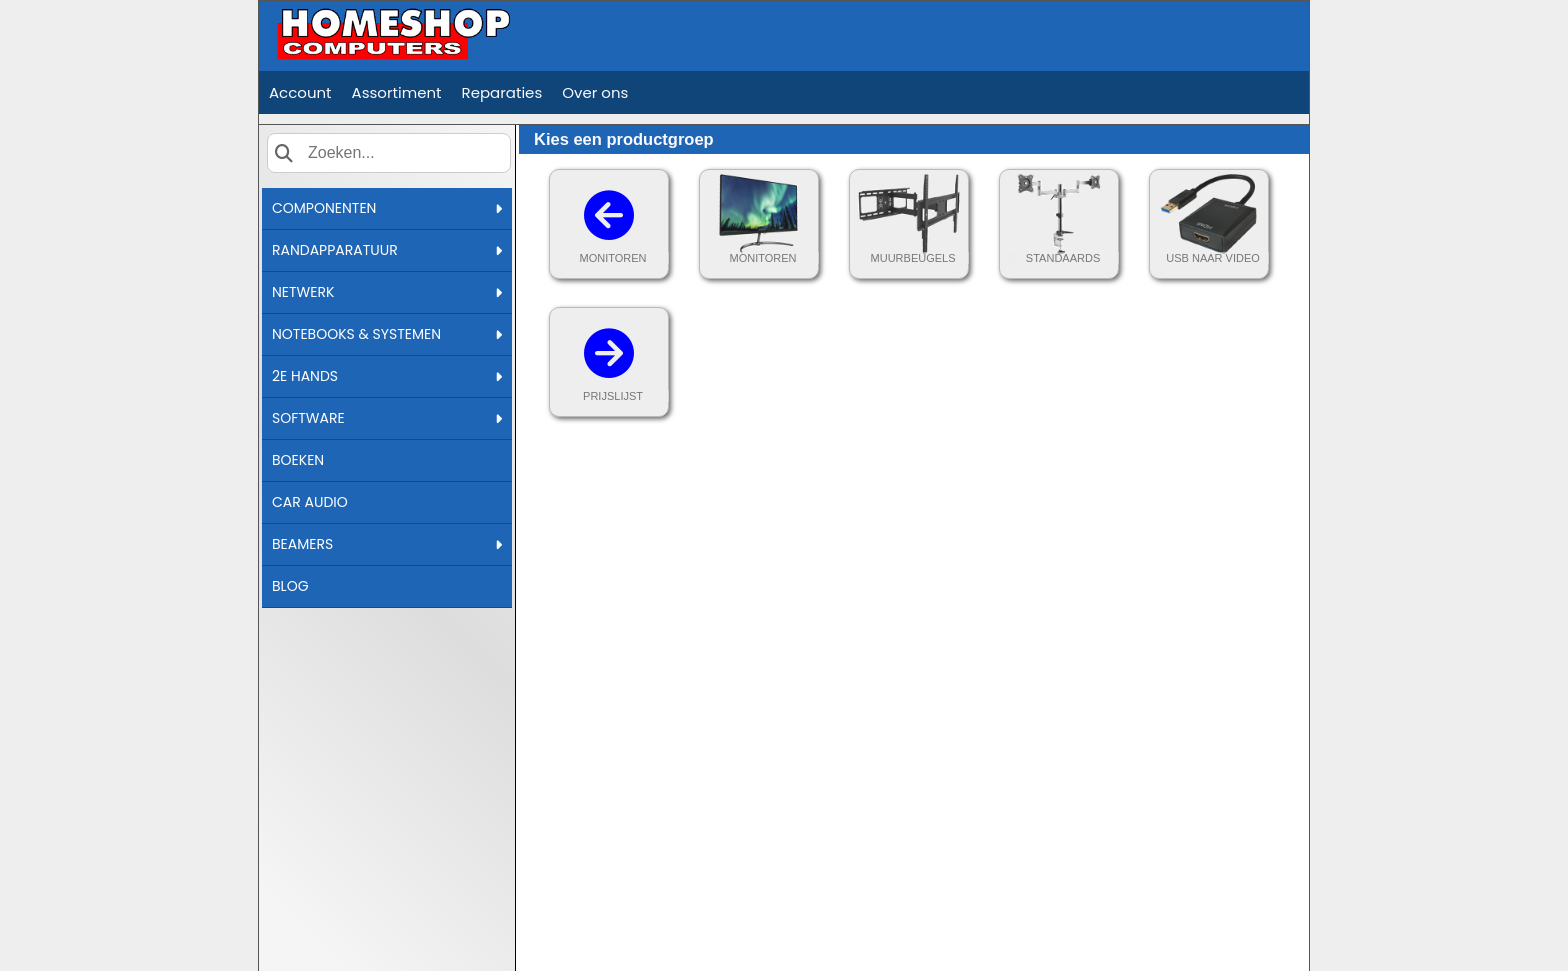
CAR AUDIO (310, 502)
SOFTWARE (387, 418)
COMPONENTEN (387, 208)
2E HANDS (387, 376)
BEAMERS (387, 544)
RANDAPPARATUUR (387, 250)
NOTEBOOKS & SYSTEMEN (387, 334)
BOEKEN (298, 460)
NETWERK (387, 292)
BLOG (290, 586)
